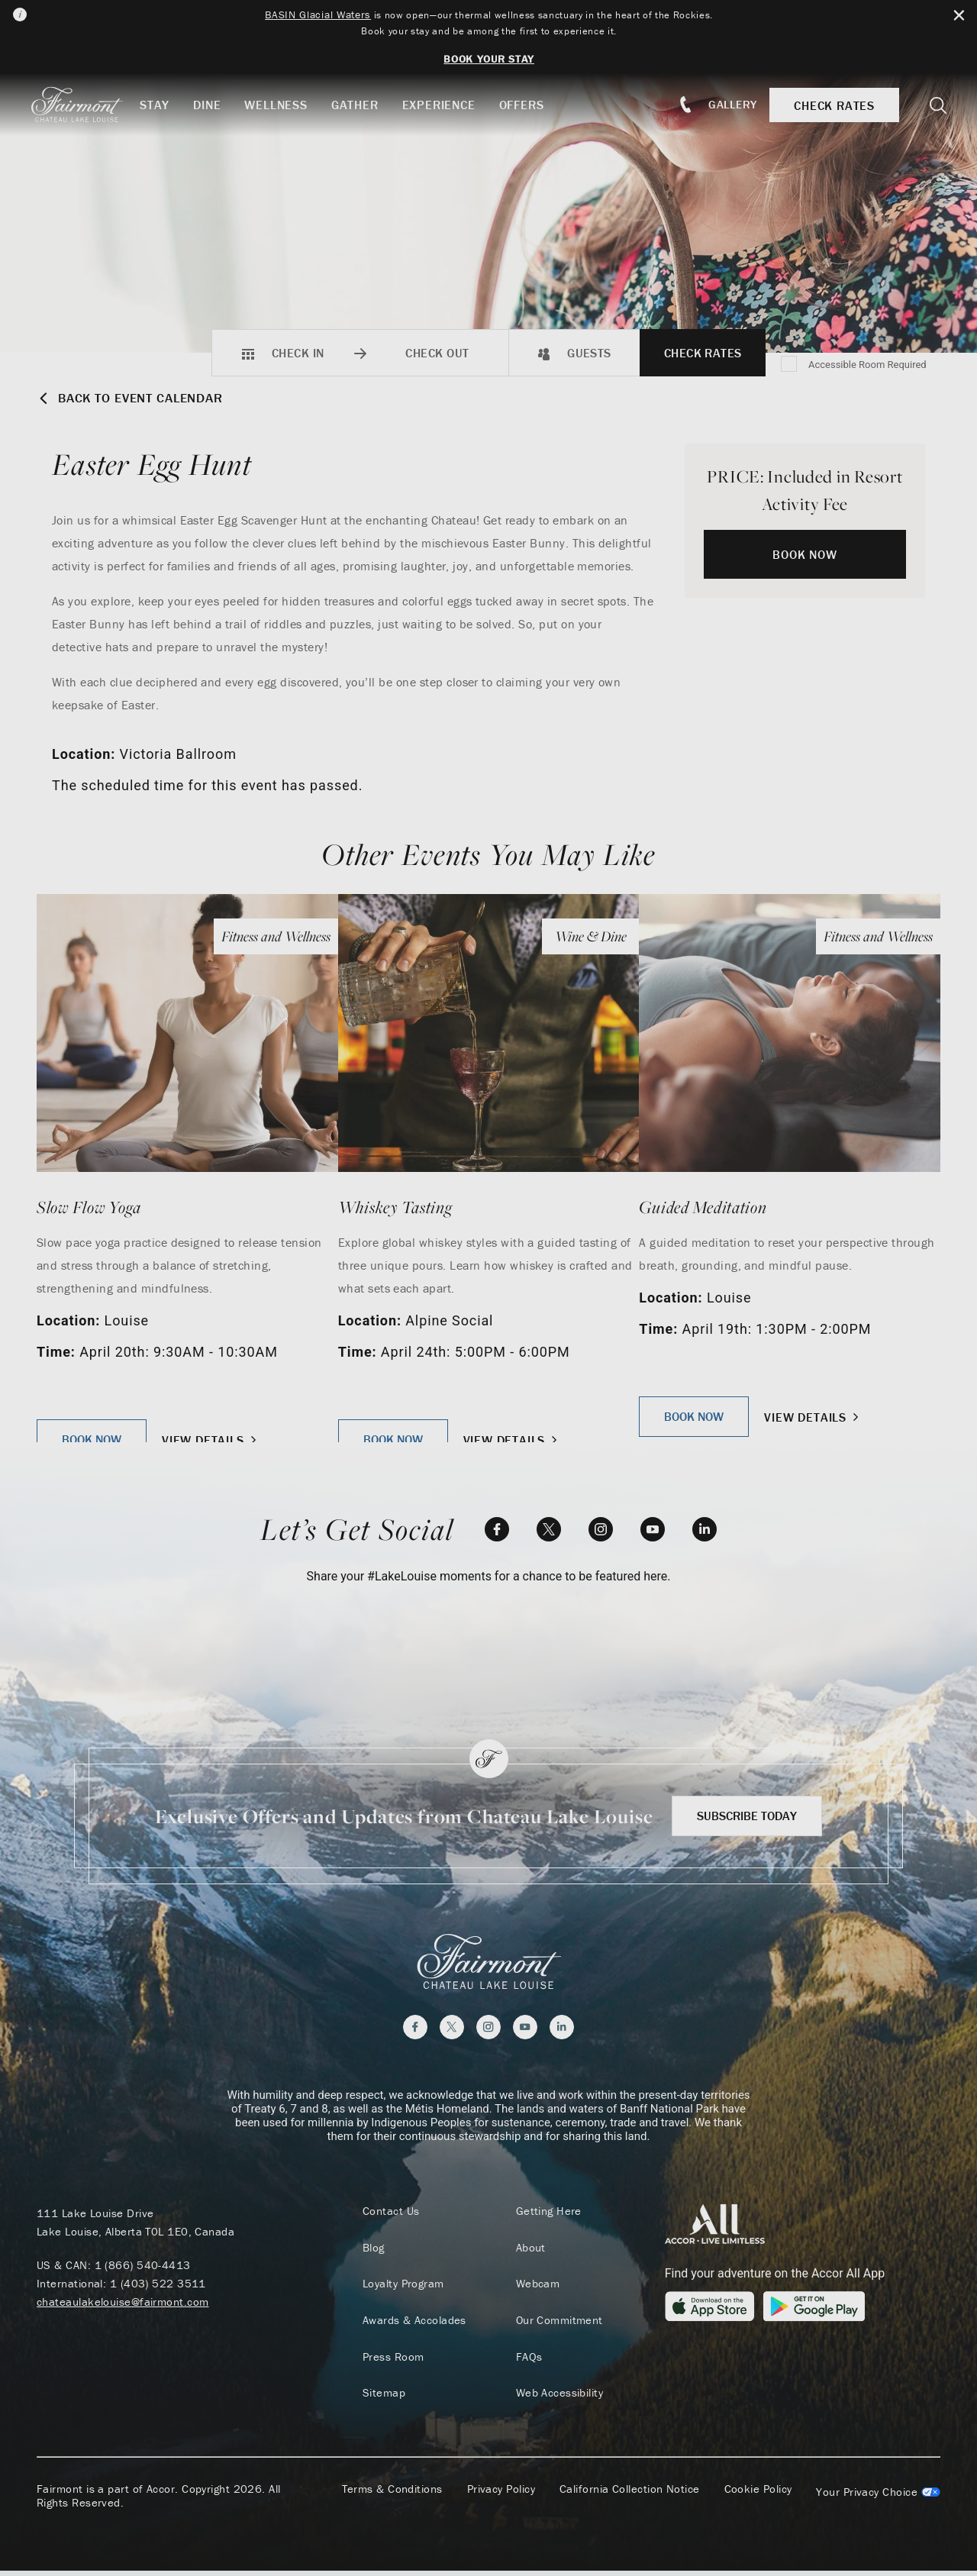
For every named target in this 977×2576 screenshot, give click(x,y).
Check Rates (703, 352)
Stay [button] (165, 104)
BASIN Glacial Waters (303, 14)
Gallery (726, 104)
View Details (211, 1440)
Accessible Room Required (867, 364)
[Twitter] (549, 1529)
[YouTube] (652, 1529)
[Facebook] (497, 1529)
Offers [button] (532, 104)
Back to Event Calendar (138, 398)
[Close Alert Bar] (955, 15)
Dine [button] (217, 104)
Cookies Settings (878, 2497)
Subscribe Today (747, 1815)
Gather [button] (365, 104)
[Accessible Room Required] (790, 365)
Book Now (804, 554)
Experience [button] (449, 104)
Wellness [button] (286, 104)
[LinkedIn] (704, 1529)
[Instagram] (600, 1529)
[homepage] (93, 105)
